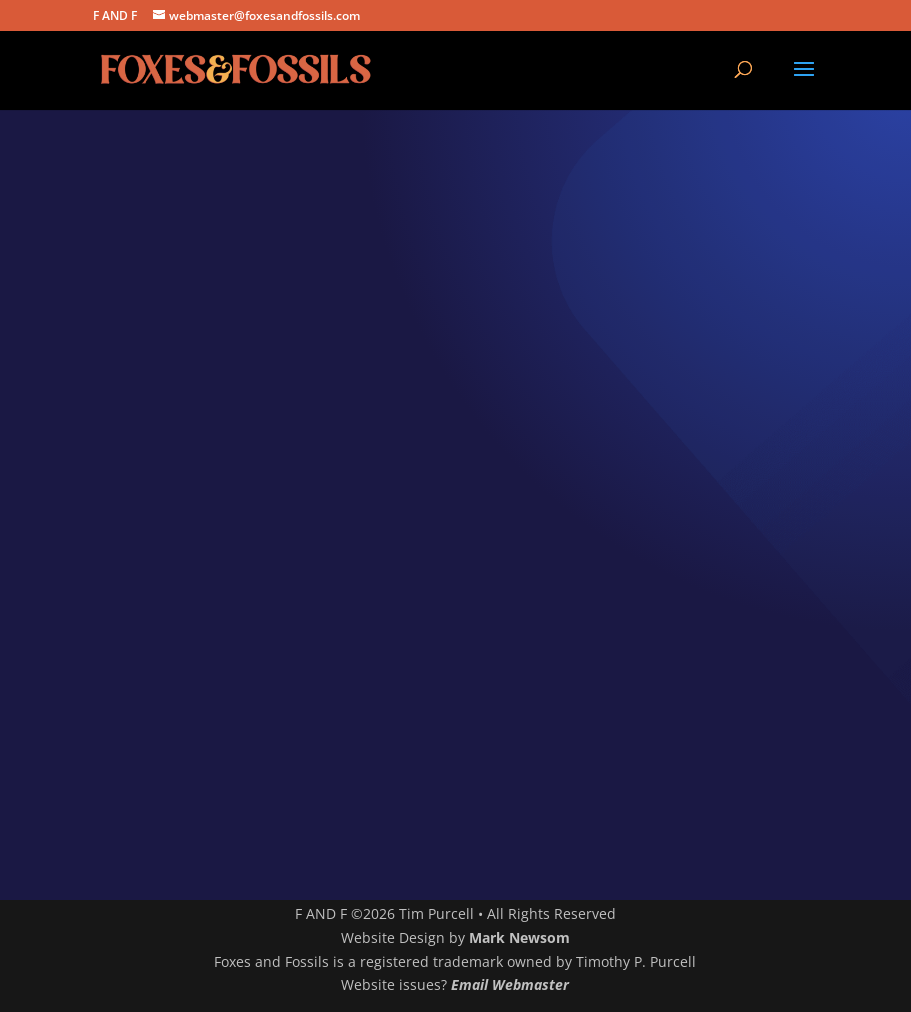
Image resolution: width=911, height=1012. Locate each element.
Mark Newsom (519, 937)
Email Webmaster (510, 984)
